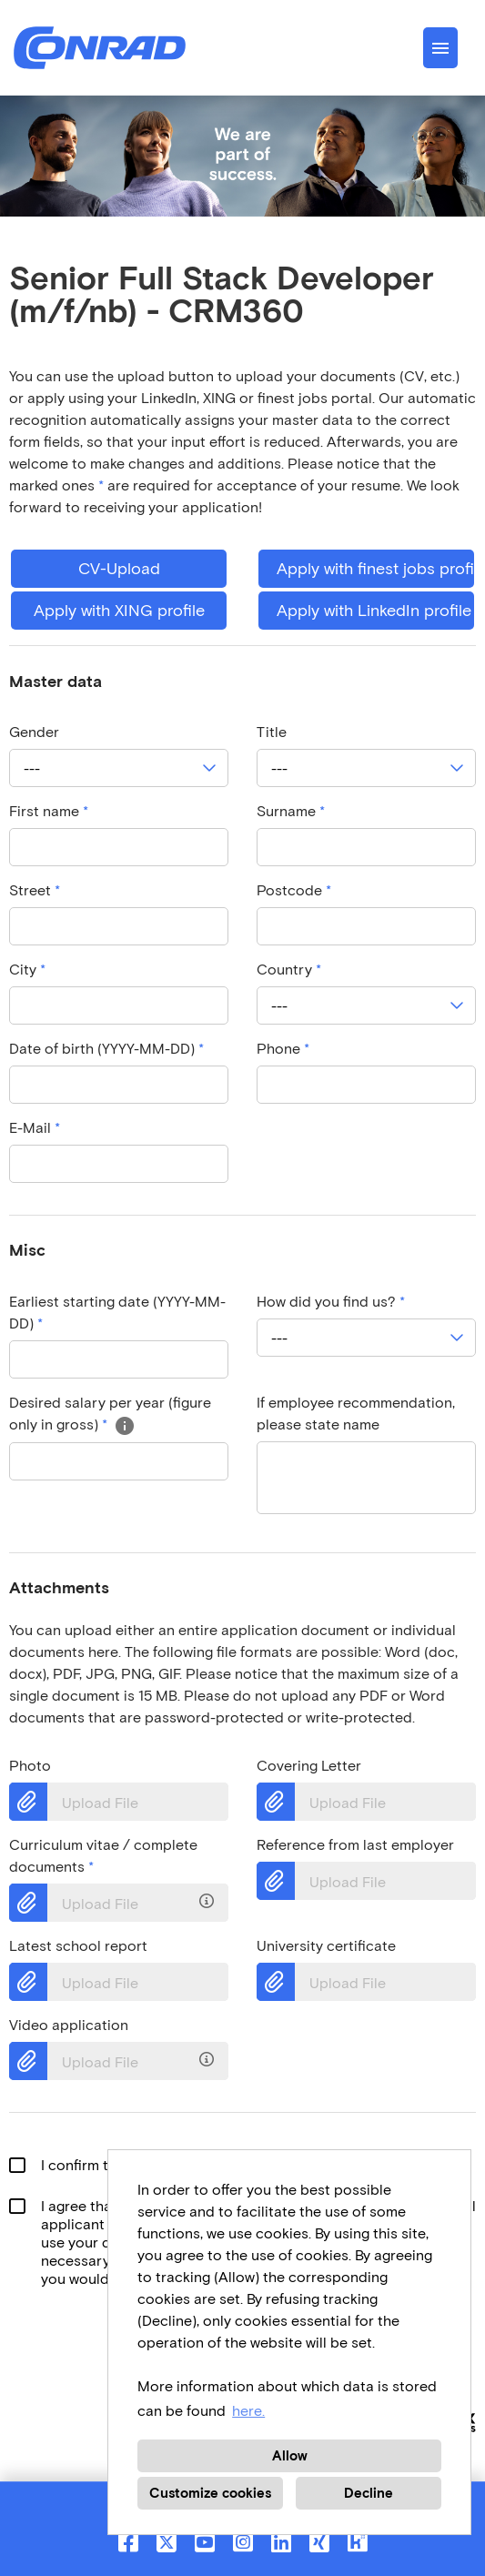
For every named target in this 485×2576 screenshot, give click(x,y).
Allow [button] (290, 2456)
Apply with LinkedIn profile (374, 611)
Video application (68, 2025)
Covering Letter (309, 1765)
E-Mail (34, 1127)
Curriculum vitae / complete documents (103, 1855)
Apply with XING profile (119, 611)
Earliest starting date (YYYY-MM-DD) (117, 1312)
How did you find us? (331, 1301)
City (27, 969)
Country (289, 969)
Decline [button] (368, 2493)
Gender (34, 732)
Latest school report (78, 1946)
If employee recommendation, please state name (356, 1413)
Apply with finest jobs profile (375, 569)
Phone (283, 1048)
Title (272, 732)
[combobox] (118, 768)
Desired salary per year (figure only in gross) (110, 1413)
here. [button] (248, 2410)
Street (34, 890)
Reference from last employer (355, 1845)
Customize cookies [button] (210, 2493)
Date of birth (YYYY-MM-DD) (106, 1048)
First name (48, 811)
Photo (30, 1765)
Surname (291, 811)
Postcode (294, 890)
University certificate (326, 1946)
